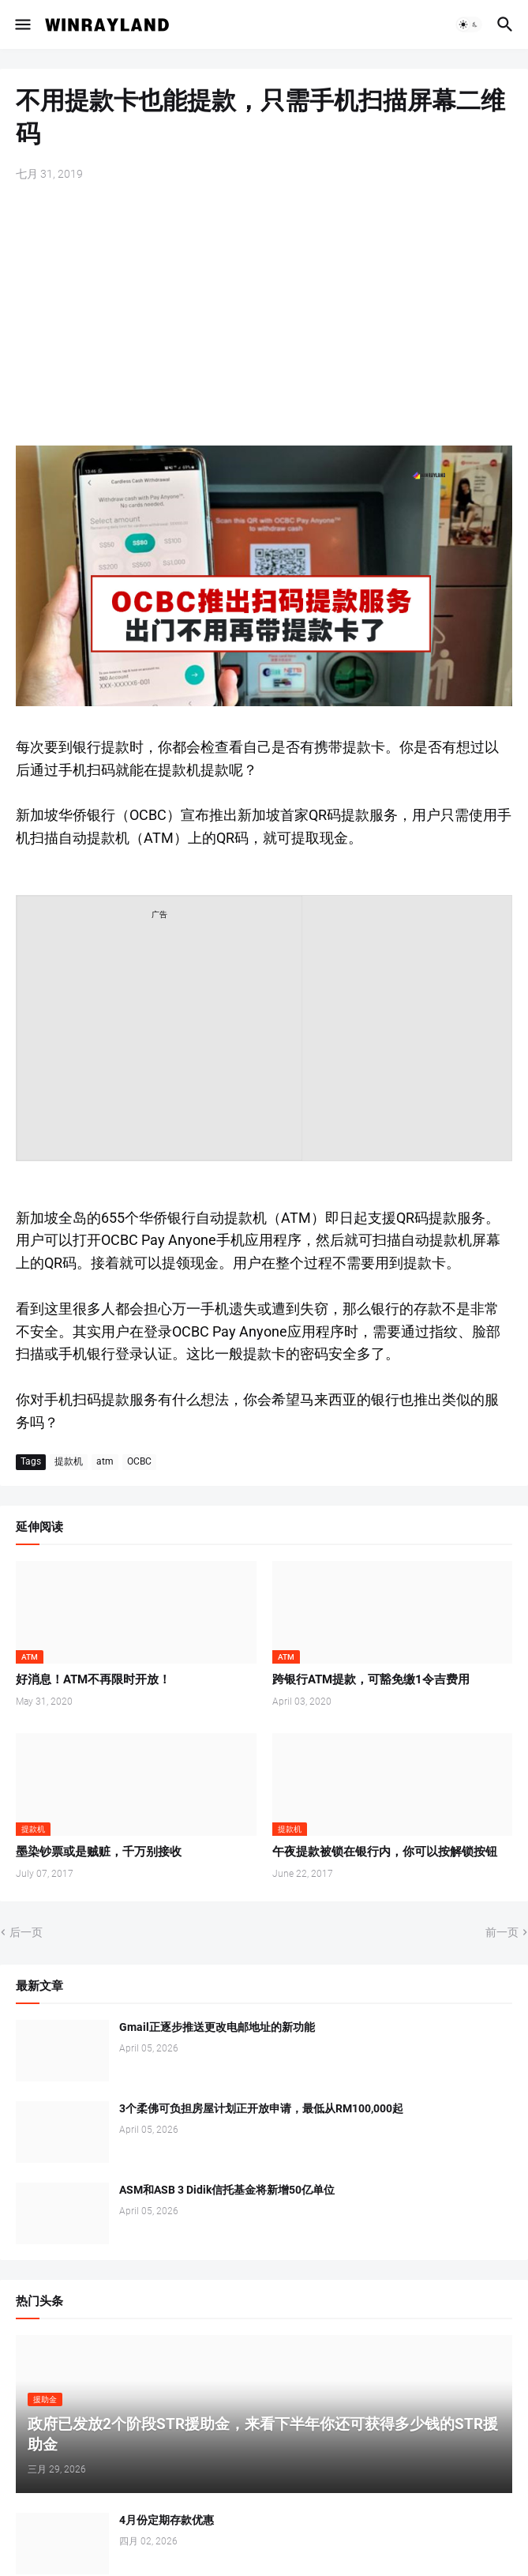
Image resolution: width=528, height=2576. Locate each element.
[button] (21, 24)
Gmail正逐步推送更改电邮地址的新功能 (217, 2027)
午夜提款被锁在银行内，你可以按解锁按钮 (384, 1852)
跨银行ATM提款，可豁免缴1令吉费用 (371, 1679)
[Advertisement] (264, 315)
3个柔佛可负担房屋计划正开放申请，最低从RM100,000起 (261, 2108)
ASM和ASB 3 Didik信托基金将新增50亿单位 (227, 2189)
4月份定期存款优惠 (166, 2520)
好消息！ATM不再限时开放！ (93, 1679)
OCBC (139, 1461)
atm (105, 1461)
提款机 (68, 1461)
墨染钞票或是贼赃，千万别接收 (99, 1852)
